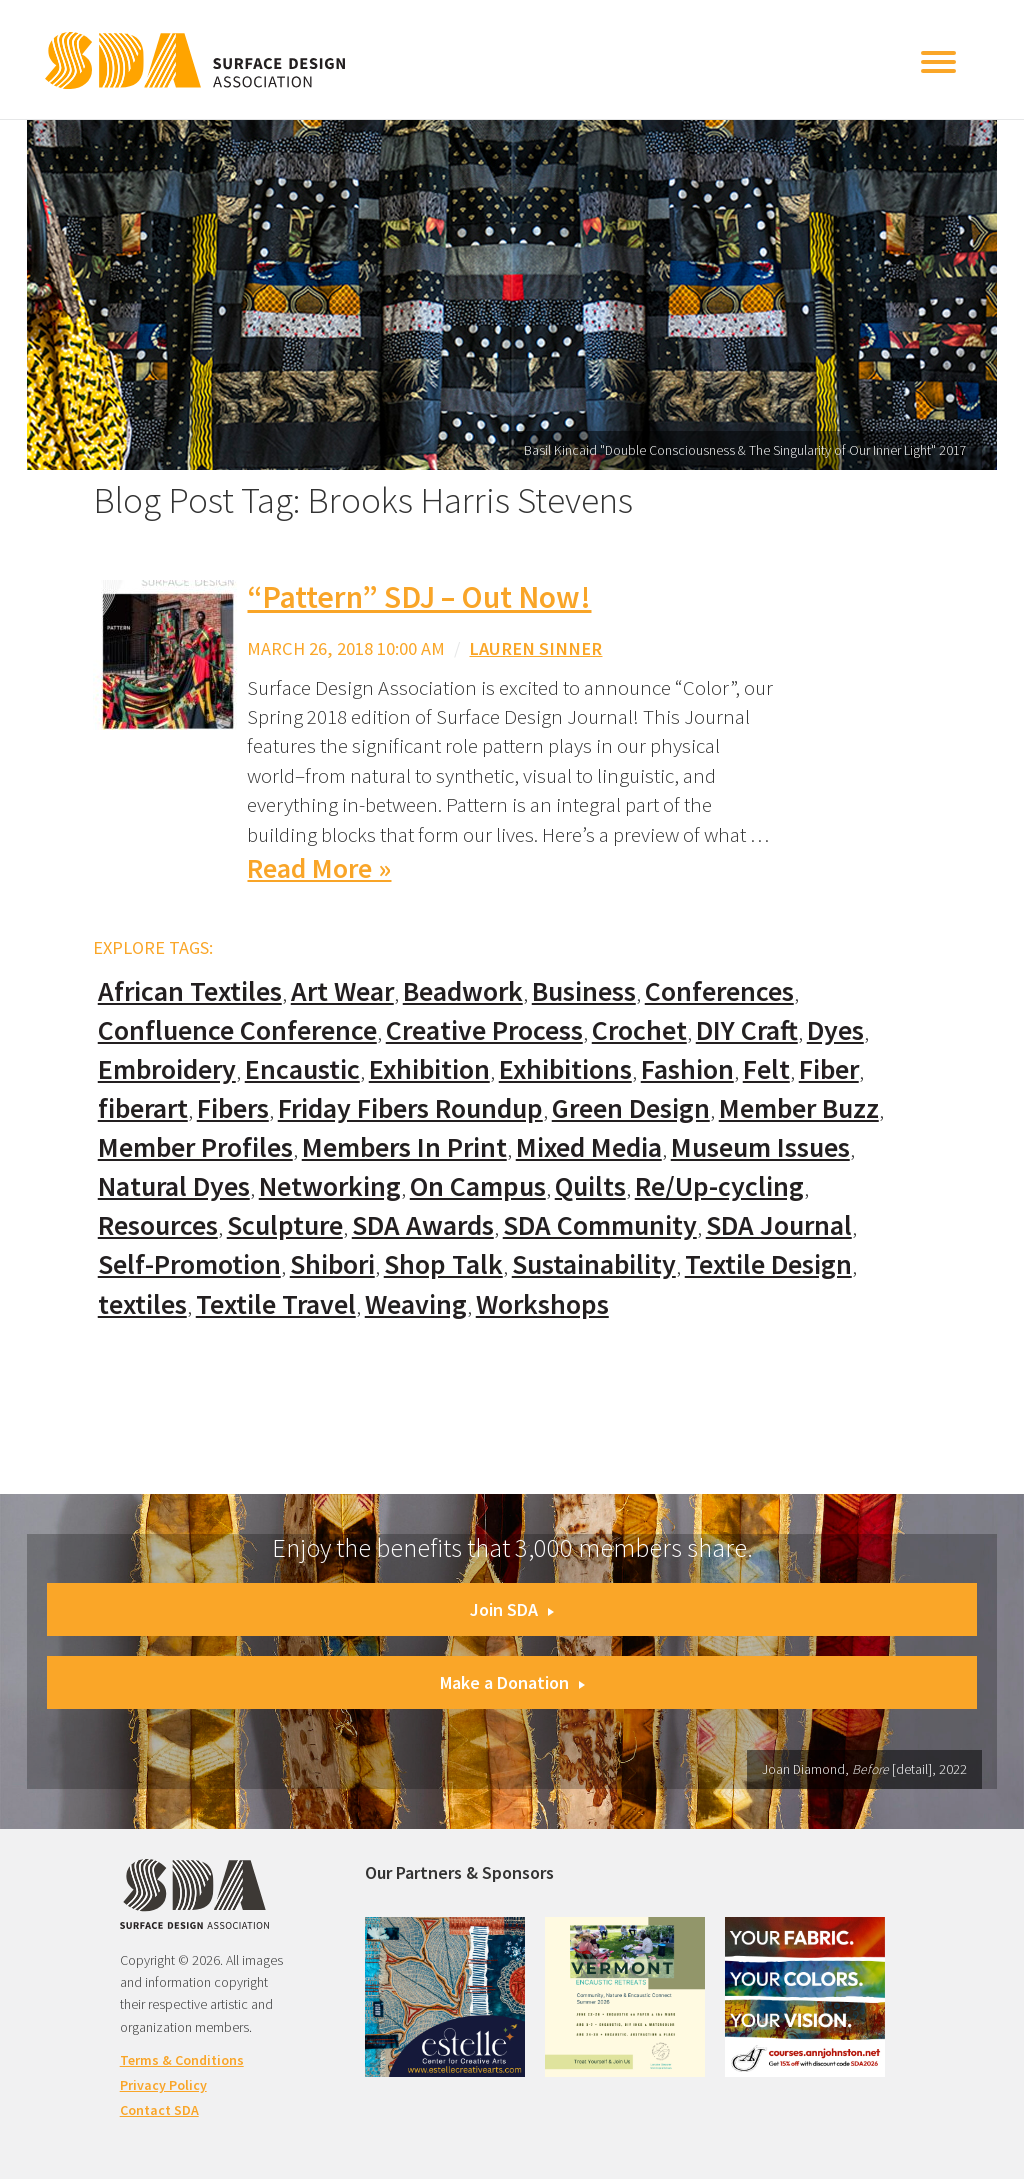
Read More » (319, 868)
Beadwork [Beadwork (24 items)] (463, 991)
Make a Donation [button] (512, 1682)
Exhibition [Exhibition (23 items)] (429, 1069)
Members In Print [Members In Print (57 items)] (404, 1147)
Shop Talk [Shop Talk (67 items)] (443, 1264)
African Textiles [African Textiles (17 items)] (190, 991)
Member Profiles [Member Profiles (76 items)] (195, 1147)
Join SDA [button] (512, 1609)
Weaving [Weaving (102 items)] (416, 1304)
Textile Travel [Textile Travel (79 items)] (276, 1304)
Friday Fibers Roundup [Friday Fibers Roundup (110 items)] (410, 1108)
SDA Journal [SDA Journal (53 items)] (779, 1225)
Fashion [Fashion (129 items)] (687, 1069)
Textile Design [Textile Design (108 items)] (768, 1264)
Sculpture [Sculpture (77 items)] (285, 1225)
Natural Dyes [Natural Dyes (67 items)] (174, 1186)
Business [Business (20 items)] (584, 991)
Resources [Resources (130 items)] (158, 1225)
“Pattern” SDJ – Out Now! (419, 597)
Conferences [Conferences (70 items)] (719, 991)
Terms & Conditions (182, 2060)
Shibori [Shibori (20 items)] (332, 1264)
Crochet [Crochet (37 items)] (639, 1030)
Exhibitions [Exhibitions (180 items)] (565, 1069)
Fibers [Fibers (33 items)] (233, 1108)
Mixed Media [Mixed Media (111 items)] (589, 1147)
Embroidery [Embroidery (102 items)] (167, 1069)
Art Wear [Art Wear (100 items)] (342, 991)
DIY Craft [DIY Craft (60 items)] (747, 1030)
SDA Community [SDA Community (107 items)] (600, 1225)
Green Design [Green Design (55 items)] (631, 1108)
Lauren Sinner (535, 648)
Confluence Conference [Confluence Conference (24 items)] (237, 1030)
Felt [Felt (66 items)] (766, 1069)
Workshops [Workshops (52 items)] (542, 1304)
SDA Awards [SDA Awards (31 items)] (423, 1225)
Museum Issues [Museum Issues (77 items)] (760, 1147)
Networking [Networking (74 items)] (330, 1186)
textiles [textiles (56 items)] (142, 1304)
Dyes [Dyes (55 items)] (835, 1030)
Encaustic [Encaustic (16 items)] (302, 1069)
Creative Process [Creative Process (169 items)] (484, 1030)
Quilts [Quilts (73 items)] (590, 1186)
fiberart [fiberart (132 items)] (143, 1108)
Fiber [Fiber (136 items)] (829, 1069)
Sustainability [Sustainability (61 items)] (594, 1264)
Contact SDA (159, 2110)
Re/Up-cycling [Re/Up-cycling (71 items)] (719, 1186)
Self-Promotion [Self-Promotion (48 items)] (189, 1264)
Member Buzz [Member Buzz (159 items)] (799, 1108)
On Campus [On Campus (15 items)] (478, 1186)
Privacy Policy (163, 2085)
